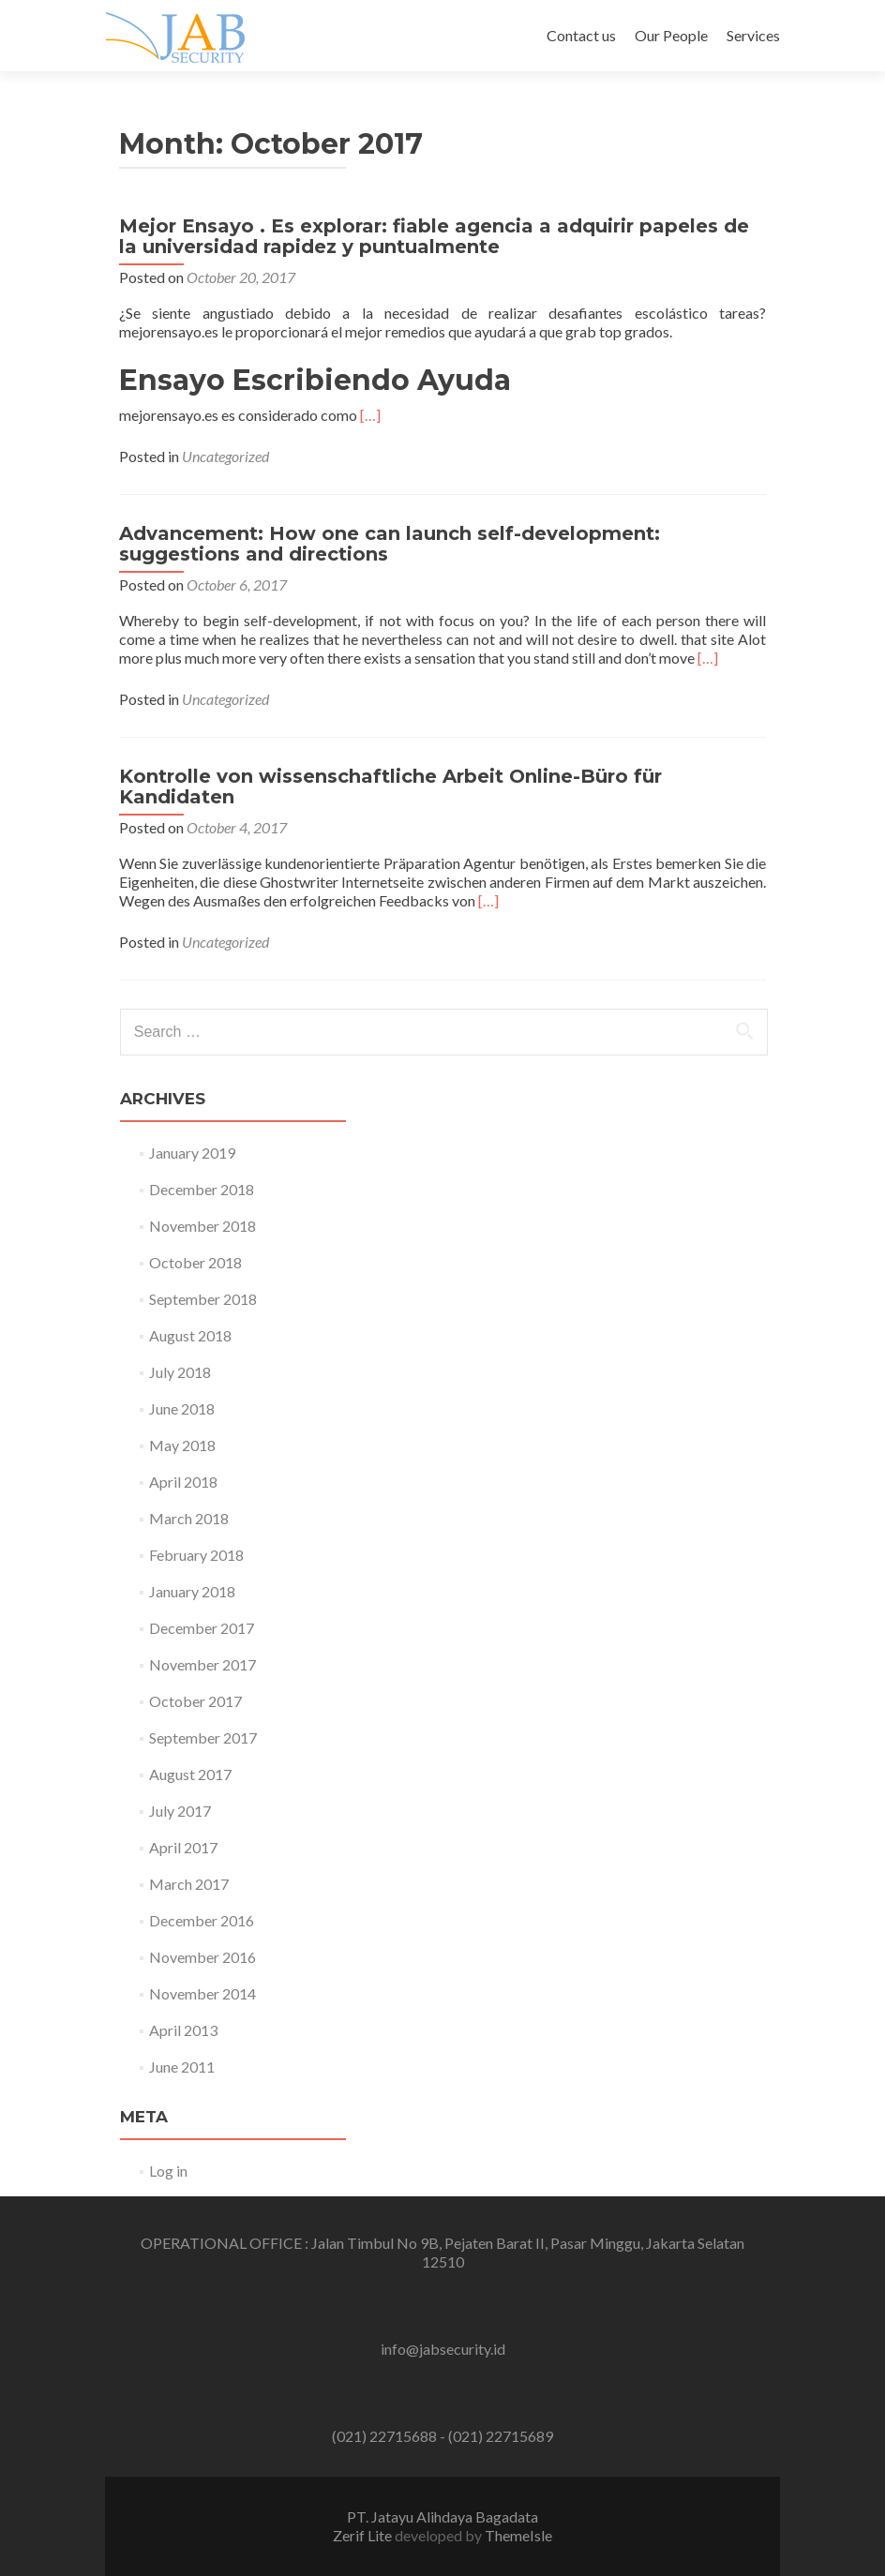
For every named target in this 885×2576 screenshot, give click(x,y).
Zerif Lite (364, 2535)
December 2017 (201, 1628)
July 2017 (180, 1811)
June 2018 (182, 1408)
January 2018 (192, 1591)
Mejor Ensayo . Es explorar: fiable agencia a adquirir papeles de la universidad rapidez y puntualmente (434, 236)
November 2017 (202, 1664)
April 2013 (183, 2030)
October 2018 (195, 1262)
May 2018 (182, 1445)
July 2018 (180, 1372)
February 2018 (196, 1555)
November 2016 (202, 1957)
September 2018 (203, 1299)
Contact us (581, 35)
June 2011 (182, 2066)
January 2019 (192, 1152)
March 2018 (189, 1518)
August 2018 (190, 1335)
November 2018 (202, 1226)
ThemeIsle (518, 2535)
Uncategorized (225, 456)
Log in (168, 2170)
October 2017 (195, 1701)
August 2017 (190, 1774)
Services (753, 35)
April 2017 (183, 1847)
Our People (671, 35)
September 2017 (203, 1737)
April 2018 (183, 1481)
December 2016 (201, 1920)
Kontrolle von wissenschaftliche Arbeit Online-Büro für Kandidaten (390, 786)
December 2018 (201, 1189)
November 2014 (202, 1993)
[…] (370, 415)
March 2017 (189, 1884)
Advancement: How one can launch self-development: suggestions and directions (389, 543)
